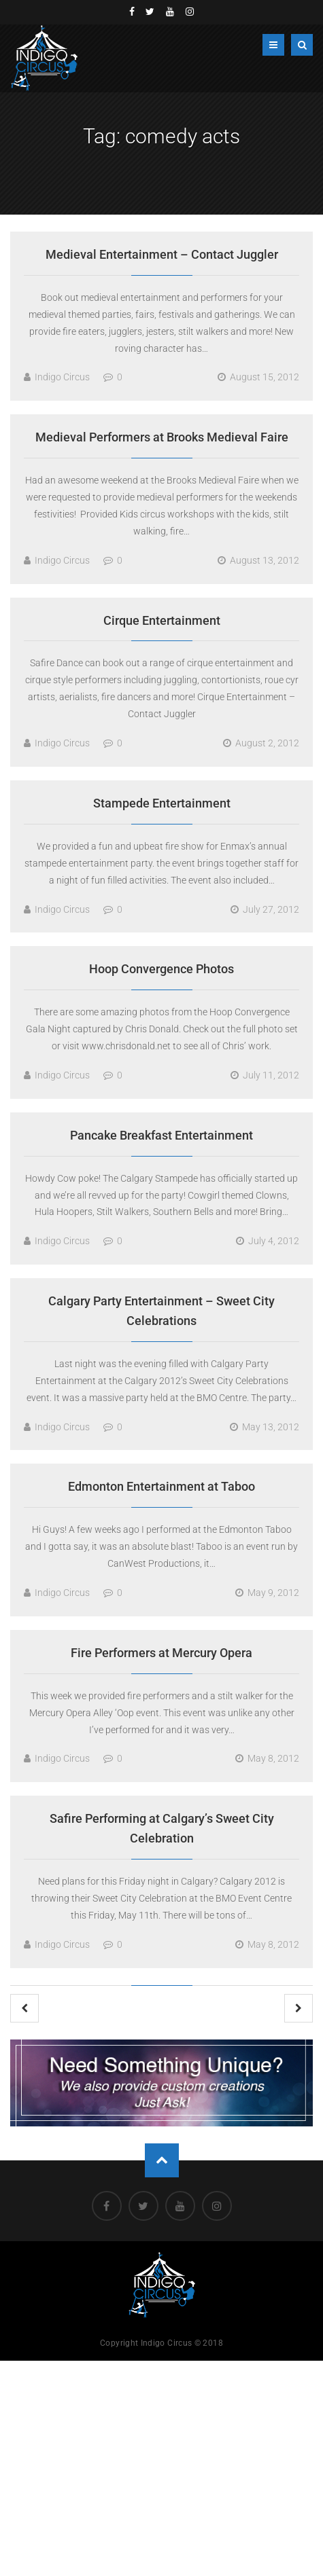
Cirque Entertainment (161, 620)
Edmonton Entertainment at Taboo (161, 1486)
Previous (24, 2008)
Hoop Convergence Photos (161, 969)
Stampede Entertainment (162, 803)
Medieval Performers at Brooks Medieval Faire (161, 437)
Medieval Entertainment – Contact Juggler (162, 254)
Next (298, 2008)
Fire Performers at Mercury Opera (161, 1653)
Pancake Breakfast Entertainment (161, 1135)
